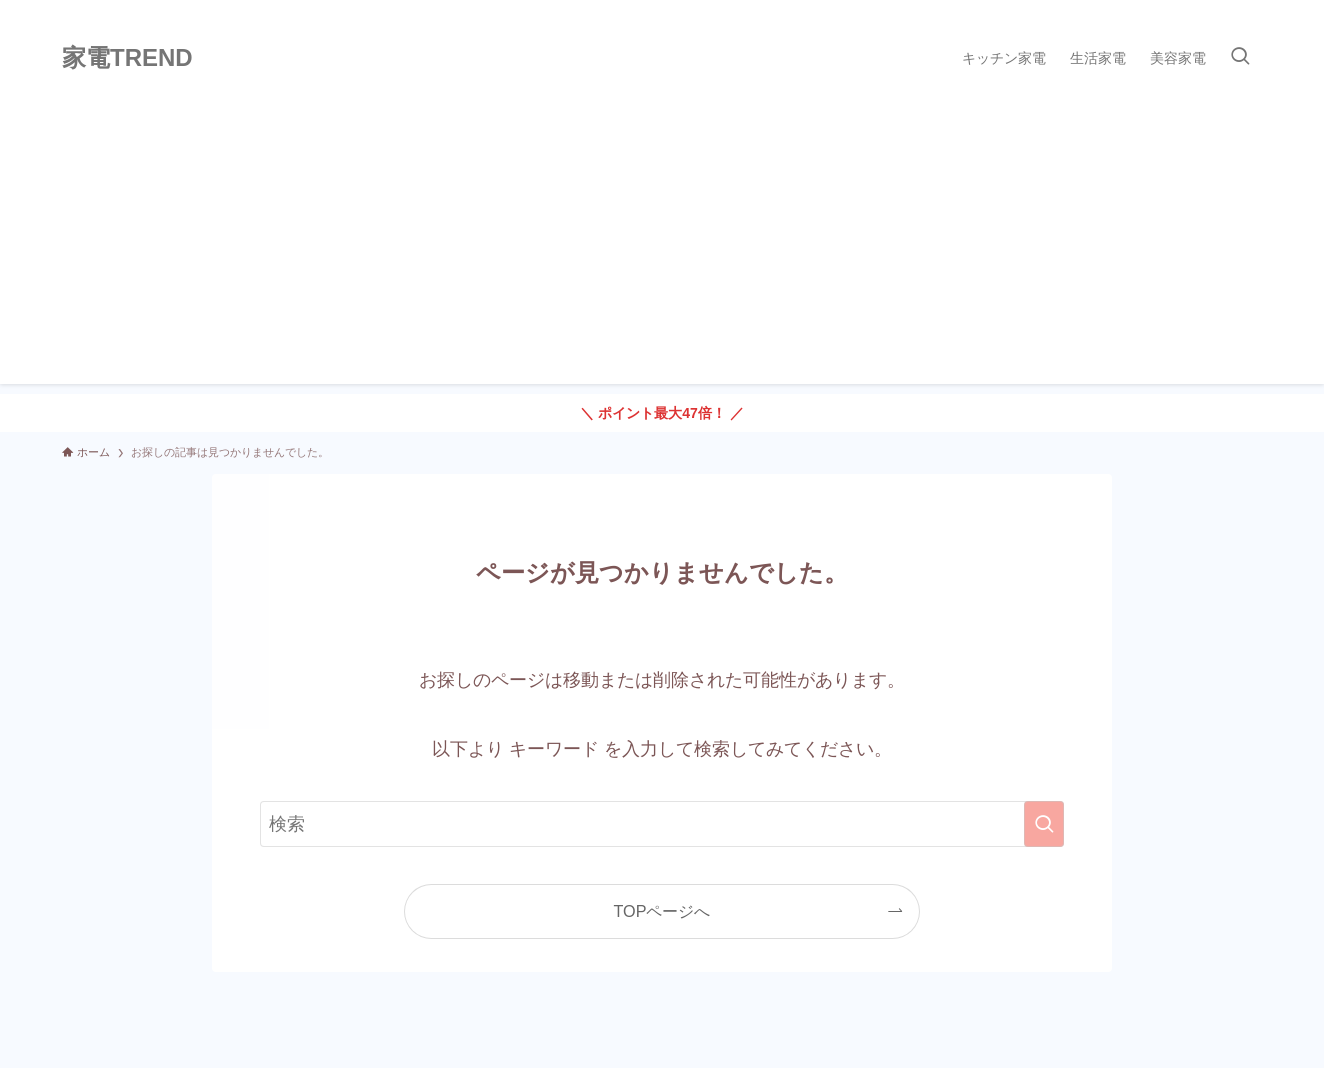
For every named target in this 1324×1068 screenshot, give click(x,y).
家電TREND (127, 58)
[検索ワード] (662, 824)
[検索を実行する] (1044, 824)
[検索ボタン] (1240, 58)
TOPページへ (662, 911)
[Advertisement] (662, 244)
